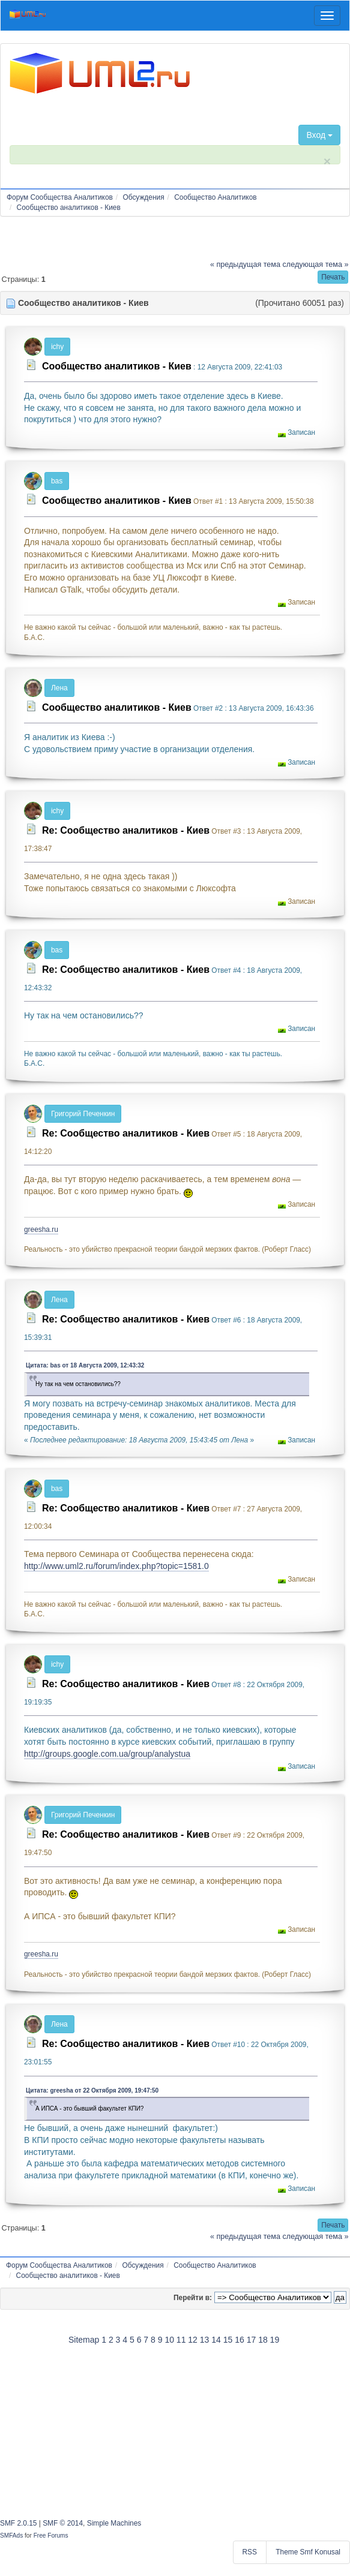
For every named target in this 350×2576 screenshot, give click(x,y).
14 (216, 2339)
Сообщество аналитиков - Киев (117, 366)
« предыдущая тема (245, 264)
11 (181, 2339)
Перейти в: (192, 2298)
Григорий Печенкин (83, 1114)
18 (263, 2339)
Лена (59, 688)
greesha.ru (41, 1229)
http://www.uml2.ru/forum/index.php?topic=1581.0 (116, 1566)
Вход (319, 135)
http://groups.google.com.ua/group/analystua (107, 1754)
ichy (57, 346)
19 (275, 2339)
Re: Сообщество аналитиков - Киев (126, 830)
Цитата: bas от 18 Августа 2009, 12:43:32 (85, 1365)
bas (56, 481)
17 (251, 2339)
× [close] (327, 161)
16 (239, 2339)
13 (205, 2339)
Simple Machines (114, 2523)
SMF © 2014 (63, 2523)
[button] (333, 277)
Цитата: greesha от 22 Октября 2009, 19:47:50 (92, 2090)
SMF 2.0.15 (18, 2523)
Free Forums (51, 2535)
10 (169, 2339)
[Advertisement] (175, 2430)
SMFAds (11, 2535)
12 (193, 2339)
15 (228, 2339)
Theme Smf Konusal (308, 2552)
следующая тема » (316, 264)
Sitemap (83, 2339)
